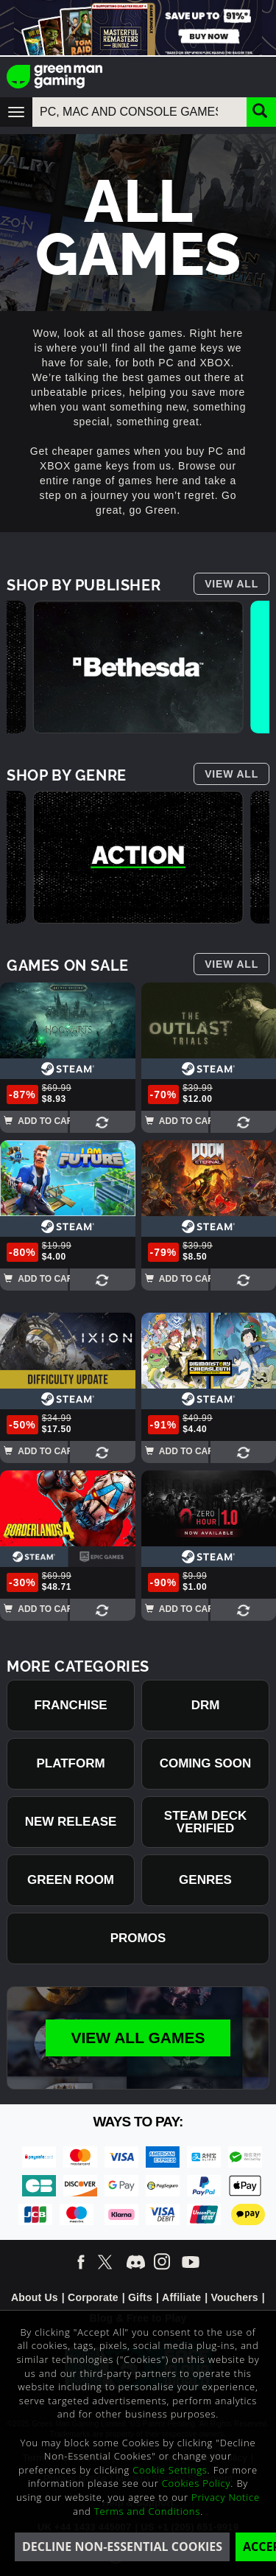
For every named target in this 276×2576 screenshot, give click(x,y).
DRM (205, 1705)
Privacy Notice (225, 2497)
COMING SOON (206, 1763)
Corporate (93, 2297)
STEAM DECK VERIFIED (205, 1822)
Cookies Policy (196, 2483)
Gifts (140, 2297)
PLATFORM (70, 1763)
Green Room (70, 1880)
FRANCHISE (70, 1705)
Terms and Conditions (147, 2511)
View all (231, 584)
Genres (205, 1880)
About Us (34, 2297)
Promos (138, 1938)
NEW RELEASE (71, 1822)
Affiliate (181, 2297)
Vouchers (234, 2297)
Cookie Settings (169, 2469)
